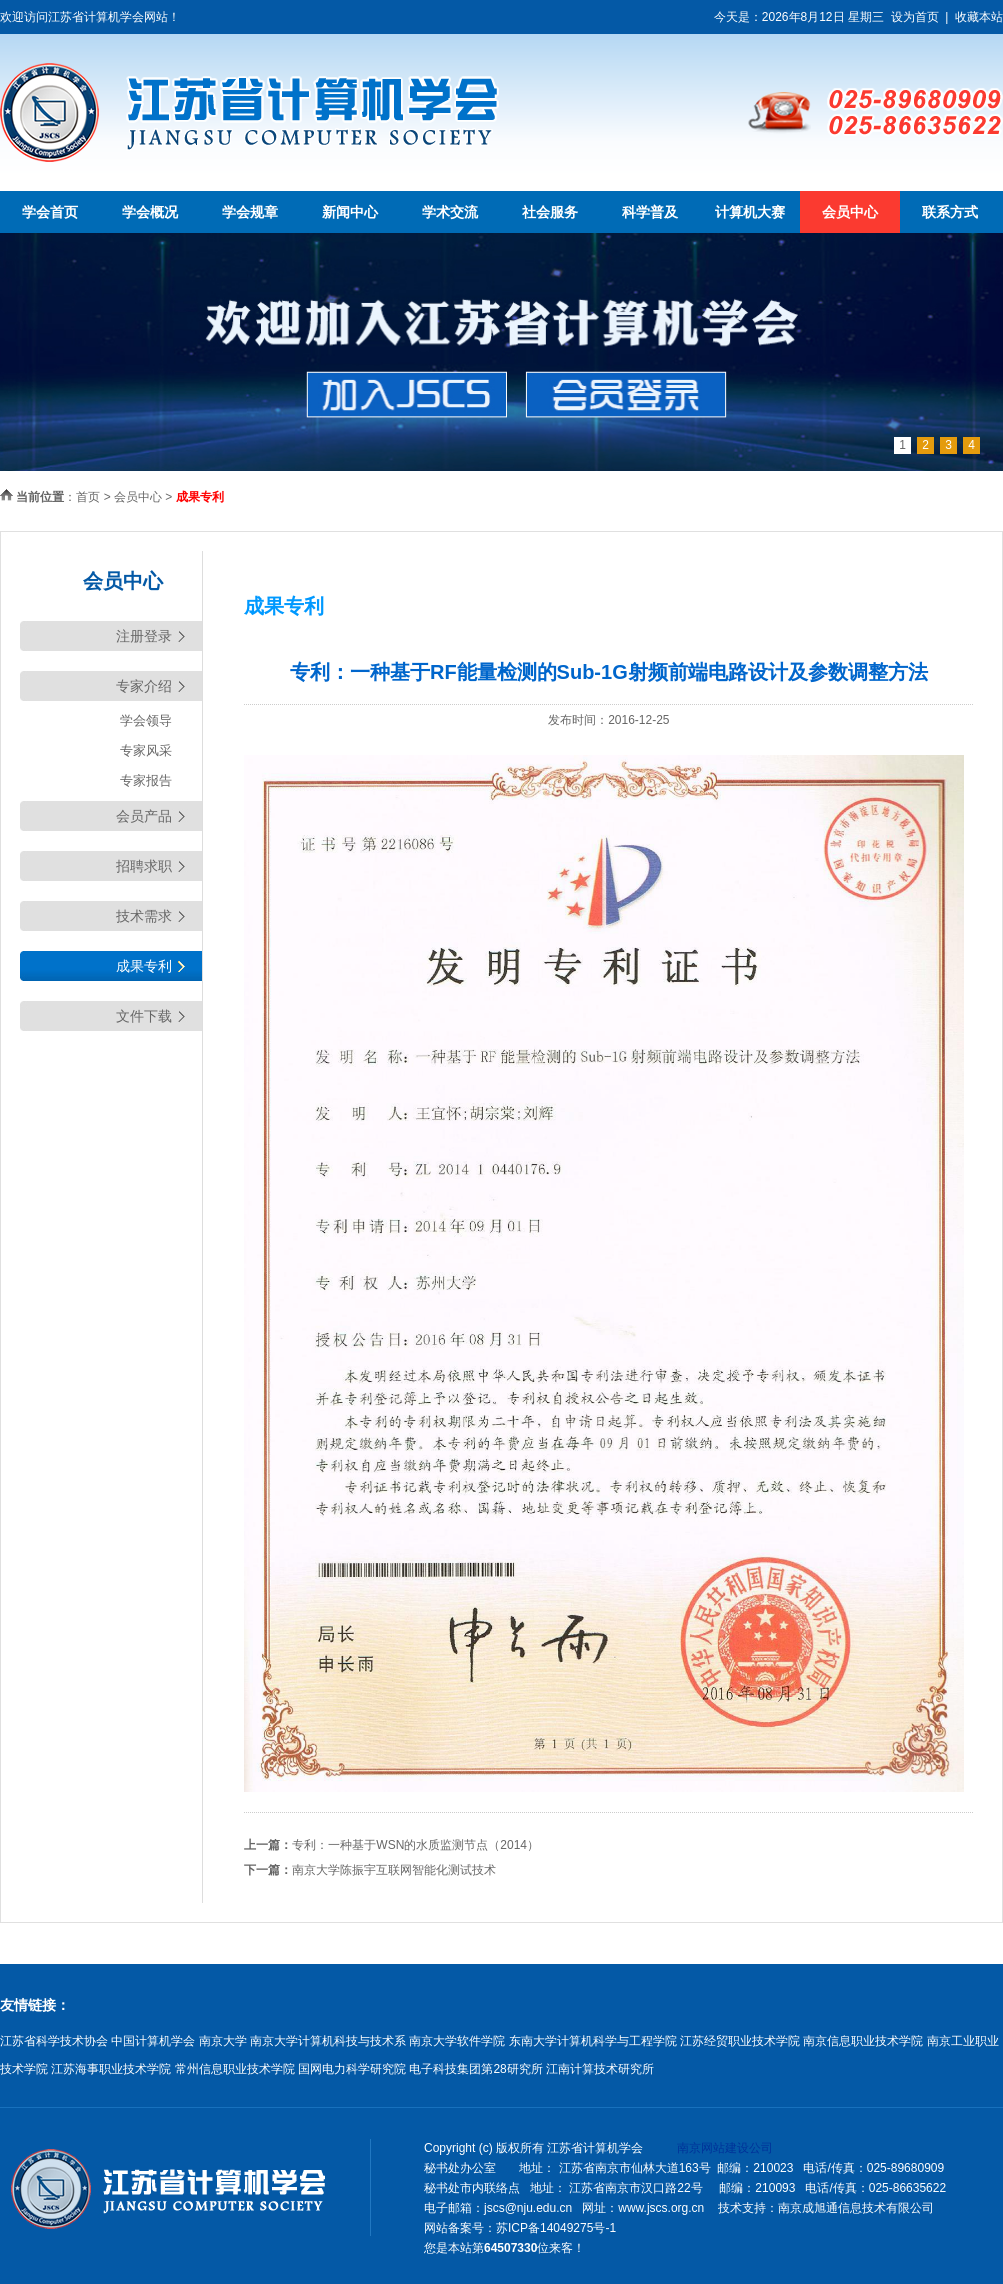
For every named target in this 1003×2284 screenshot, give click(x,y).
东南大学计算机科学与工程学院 (593, 2041)
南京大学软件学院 (457, 2041)
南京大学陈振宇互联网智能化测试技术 (394, 1870)
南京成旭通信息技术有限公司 (856, 2208)
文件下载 (144, 1016)
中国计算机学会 (153, 2041)
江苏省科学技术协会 (54, 2041)
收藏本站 (979, 17)
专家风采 (146, 750)
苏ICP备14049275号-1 (556, 2228)
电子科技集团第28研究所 (475, 2069)
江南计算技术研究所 (600, 2069)
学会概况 (150, 212)
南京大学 (223, 2041)
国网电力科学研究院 (352, 2069)
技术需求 (144, 916)
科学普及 (650, 212)
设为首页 (915, 17)
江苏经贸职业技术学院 (740, 2041)
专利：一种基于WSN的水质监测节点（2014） (415, 1845)
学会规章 (250, 212)
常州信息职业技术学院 (235, 2069)
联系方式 (950, 212)
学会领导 (146, 720)
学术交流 (450, 212)
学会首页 (50, 212)
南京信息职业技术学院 (863, 2041)
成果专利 (144, 966)
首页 (88, 497)
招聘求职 (144, 866)
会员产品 (144, 816)
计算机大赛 (750, 212)
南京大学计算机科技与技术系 (328, 2041)
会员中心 (850, 212)
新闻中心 (350, 212)
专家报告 (146, 780)
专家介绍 (144, 686)
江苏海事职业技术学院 (111, 2069)
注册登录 (144, 636)
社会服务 (550, 212)
